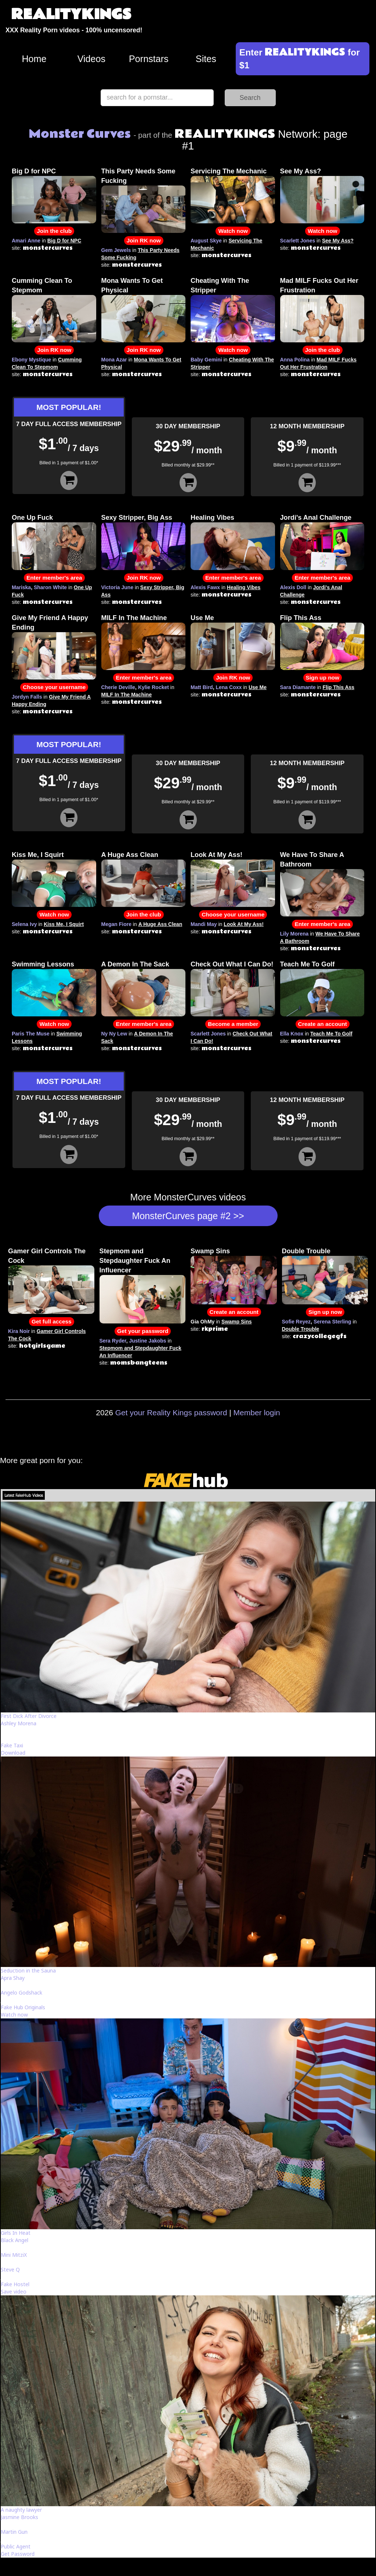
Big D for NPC (34, 171)
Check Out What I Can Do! (232, 964)
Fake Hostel (15, 2284)
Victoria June (117, 587)
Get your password (142, 1331)
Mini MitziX (14, 2254)
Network (246, 134)
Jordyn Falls (27, 697)
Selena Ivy (24, 924)
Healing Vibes (212, 517)
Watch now (233, 231)
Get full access (52, 1321)
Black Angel (14, 2240)
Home (34, 59)
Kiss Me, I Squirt (38, 854)
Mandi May (204, 924)
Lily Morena (294, 934)
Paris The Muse (31, 1034)
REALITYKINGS (71, 14)
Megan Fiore (116, 924)
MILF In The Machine (134, 618)
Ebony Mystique (31, 360)
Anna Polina (295, 360)
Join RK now (144, 240)
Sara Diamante (298, 687)
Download (13, 1752)
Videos (91, 59)
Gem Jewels (116, 250)
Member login (257, 1412)
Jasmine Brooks (19, 2517)
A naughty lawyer (21, 2509)
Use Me (202, 618)
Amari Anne (26, 241)
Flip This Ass (301, 618)
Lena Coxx (229, 687)
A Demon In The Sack (135, 964)
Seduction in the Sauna (28, 1970)
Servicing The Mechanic (229, 171)
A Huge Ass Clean (129, 854)
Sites (206, 59)
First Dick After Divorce (29, 1715)
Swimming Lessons (43, 964)
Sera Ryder (113, 1341)
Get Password (18, 2553)
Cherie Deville (118, 687)
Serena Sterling (332, 1322)
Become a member (233, 1024)
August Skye (206, 241)
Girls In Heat (15, 2232)
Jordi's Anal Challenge (316, 517)
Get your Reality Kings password (171, 1412)
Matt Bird (202, 687)
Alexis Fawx (205, 587)
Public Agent (15, 2546)
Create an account (322, 1024)
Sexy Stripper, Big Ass (136, 517)
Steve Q (10, 2269)
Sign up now (322, 677)
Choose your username (54, 687)
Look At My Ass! (216, 854)
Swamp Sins (210, 1251)
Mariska (21, 587)
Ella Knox (292, 1034)
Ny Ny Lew (114, 1034)
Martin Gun (14, 2531)
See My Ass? (300, 171)
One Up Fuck (32, 517)
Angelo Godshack (21, 1992)
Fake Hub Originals (23, 2007)
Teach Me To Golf (307, 964)
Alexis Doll (293, 587)
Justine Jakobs (147, 1341)
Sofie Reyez (296, 1322)
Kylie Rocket (153, 687)
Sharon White (50, 587)
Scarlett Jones (297, 241)
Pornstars (149, 59)
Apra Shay (13, 1977)
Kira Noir (19, 1331)
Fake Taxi (12, 1745)
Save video (13, 2291)
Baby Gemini (206, 360)
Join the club (54, 231)
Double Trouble (306, 1251)
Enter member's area (54, 577)
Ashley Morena (18, 1723)
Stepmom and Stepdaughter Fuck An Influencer (135, 1260)
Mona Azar (114, 360)
